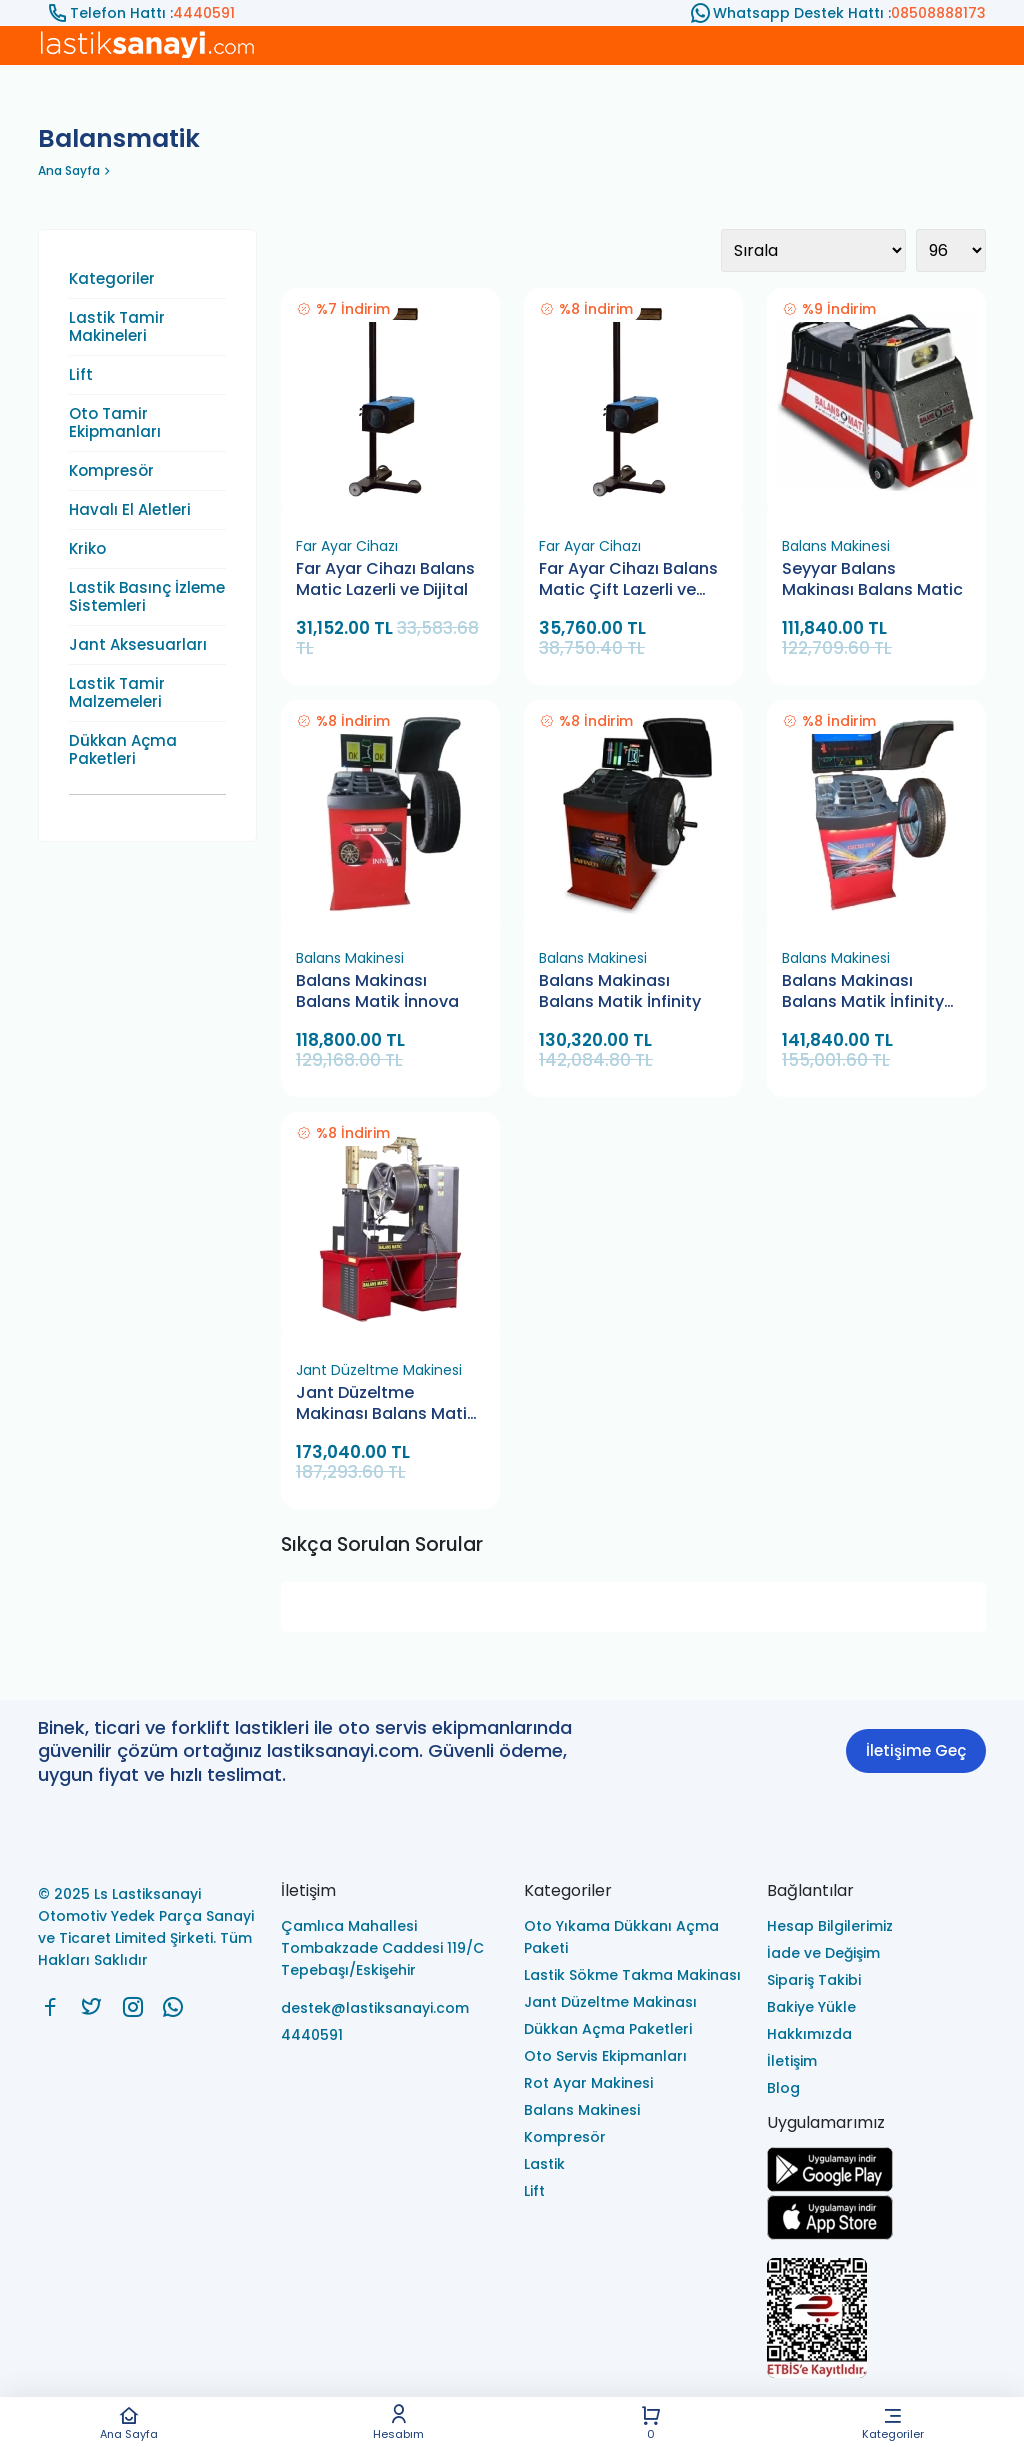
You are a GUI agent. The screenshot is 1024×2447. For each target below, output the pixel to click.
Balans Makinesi (836, 546)
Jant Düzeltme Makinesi (379, 1370)
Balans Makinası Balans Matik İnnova (377, 991)
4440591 (204, 13)
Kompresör (111, 471)
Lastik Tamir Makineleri (117, 327)
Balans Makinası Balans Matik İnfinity (620, 991)
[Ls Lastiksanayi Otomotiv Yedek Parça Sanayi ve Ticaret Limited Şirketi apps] (830, 2234)
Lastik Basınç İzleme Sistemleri (147, 597)
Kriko (87, 549)
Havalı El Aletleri (130, 510)
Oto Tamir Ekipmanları (115, 423)
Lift (81, 375)
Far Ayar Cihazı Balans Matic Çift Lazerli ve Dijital (628, 580)
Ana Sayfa (129, 2422)
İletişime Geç (916, 1750)
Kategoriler (893, 2422)
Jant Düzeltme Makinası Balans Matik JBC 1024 (386, 1404)
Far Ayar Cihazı (347, 546)
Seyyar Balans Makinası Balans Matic (872, 579)
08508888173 (938, 13)
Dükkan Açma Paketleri (123, 750)
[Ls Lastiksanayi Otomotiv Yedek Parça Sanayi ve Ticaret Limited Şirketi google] (830, 2186)
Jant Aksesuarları (138, 645)
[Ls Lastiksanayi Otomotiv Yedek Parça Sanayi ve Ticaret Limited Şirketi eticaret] (876, 2319)
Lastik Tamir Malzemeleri (117, 693)
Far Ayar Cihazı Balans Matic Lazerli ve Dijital (385, 579)
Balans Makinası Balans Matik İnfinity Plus (863, 992)
